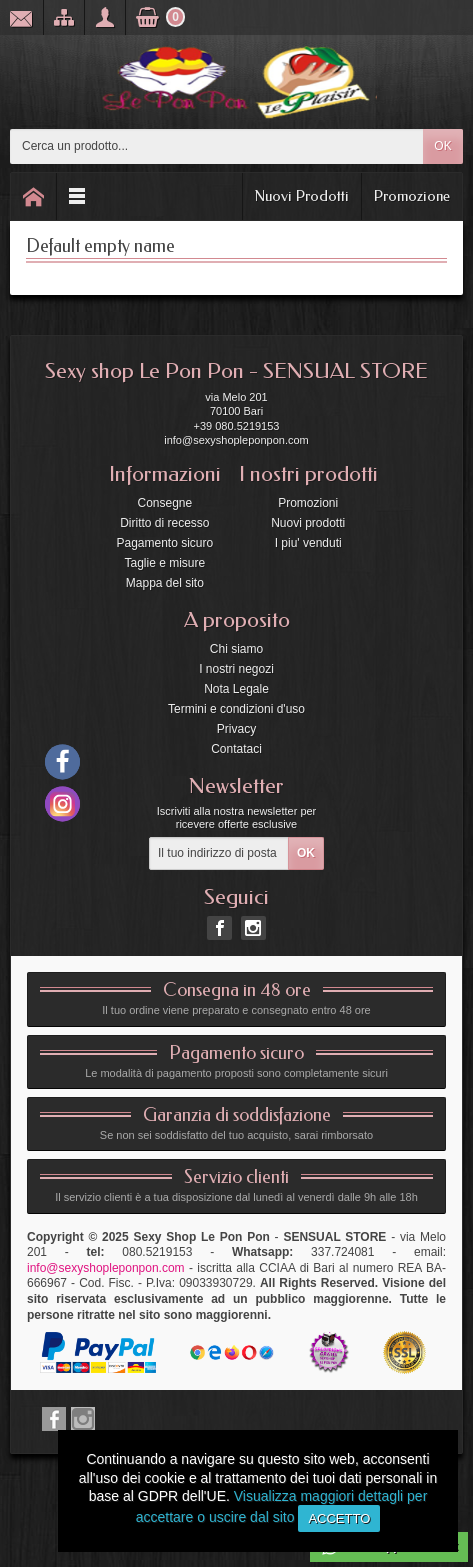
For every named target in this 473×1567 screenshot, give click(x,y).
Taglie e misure (164, 563)
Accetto (339, 1518)
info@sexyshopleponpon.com (106, 1268)
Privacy (236, 729)
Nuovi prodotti (308, 523)
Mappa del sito (165, 583)
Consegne (164, 503)
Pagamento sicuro (164, 543)
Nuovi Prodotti (302, 196)
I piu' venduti (308, 543)
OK (442, 146)
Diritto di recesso (164, 523)
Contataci (236, 749)
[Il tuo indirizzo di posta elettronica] (219, 854)
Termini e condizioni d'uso (236, 709)
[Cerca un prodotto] (217, 146)
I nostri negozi (236, 669)
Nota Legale (236, 689)
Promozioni (308, 503)
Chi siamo (236, 649)
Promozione (412, 196)
